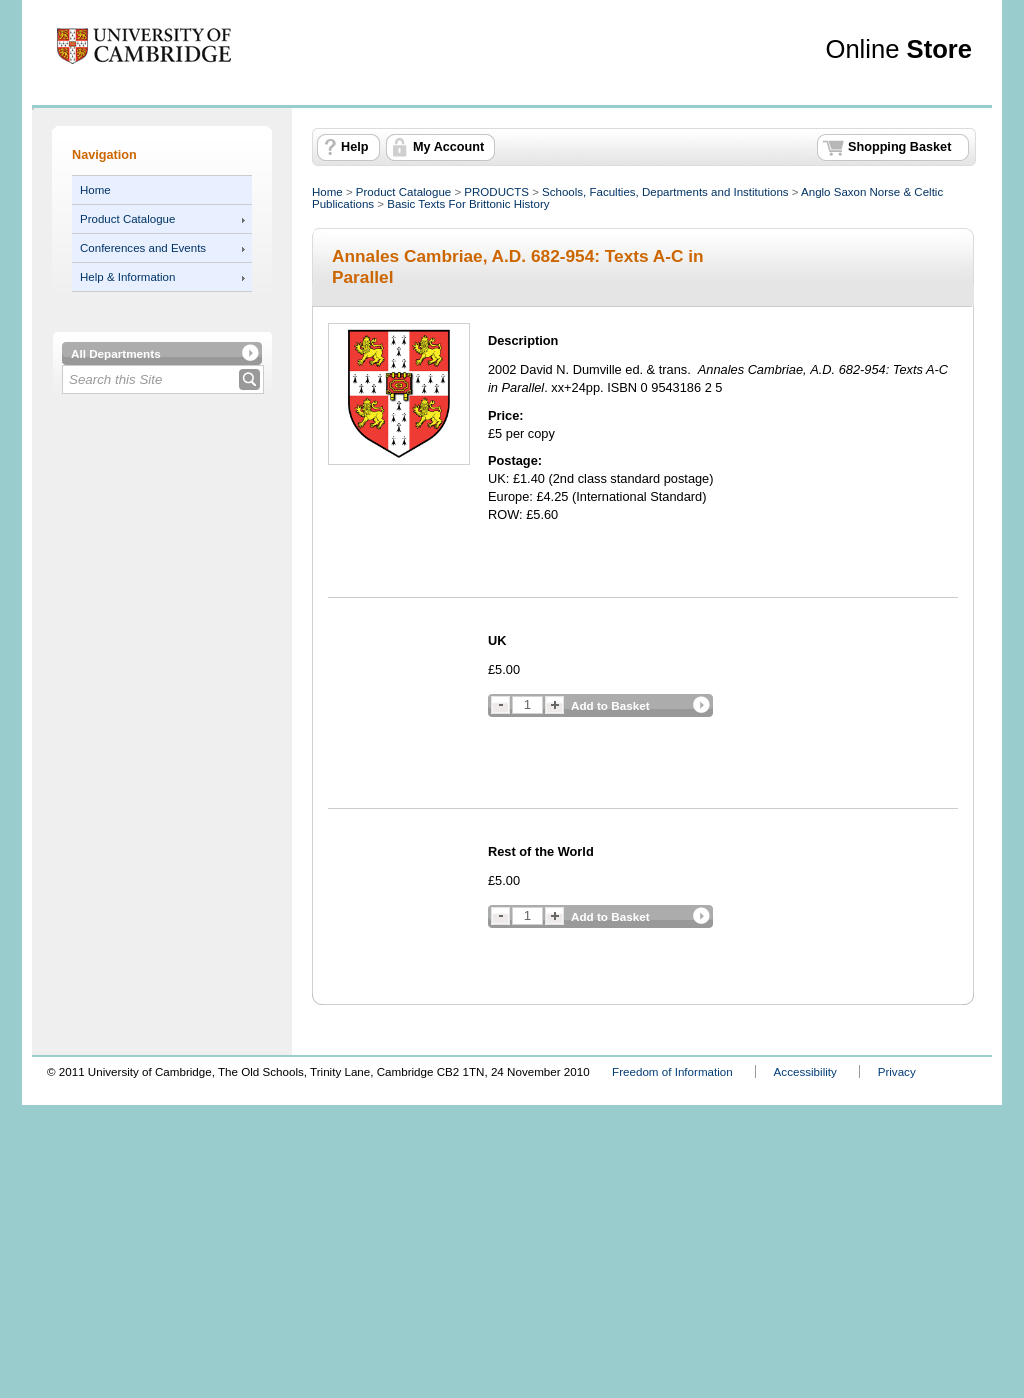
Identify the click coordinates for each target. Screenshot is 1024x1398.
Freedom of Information (672, 1071)
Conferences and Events (143, 248)
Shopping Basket (899, 147)
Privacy (897, 1071)
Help (354, 147)
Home (95, 190)
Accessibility (805, 1071)
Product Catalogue (127, 219)
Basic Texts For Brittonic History (468, 204)
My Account (448, 147)
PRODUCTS (496, 192)
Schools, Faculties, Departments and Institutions (665, 192)
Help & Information (127, 277)
